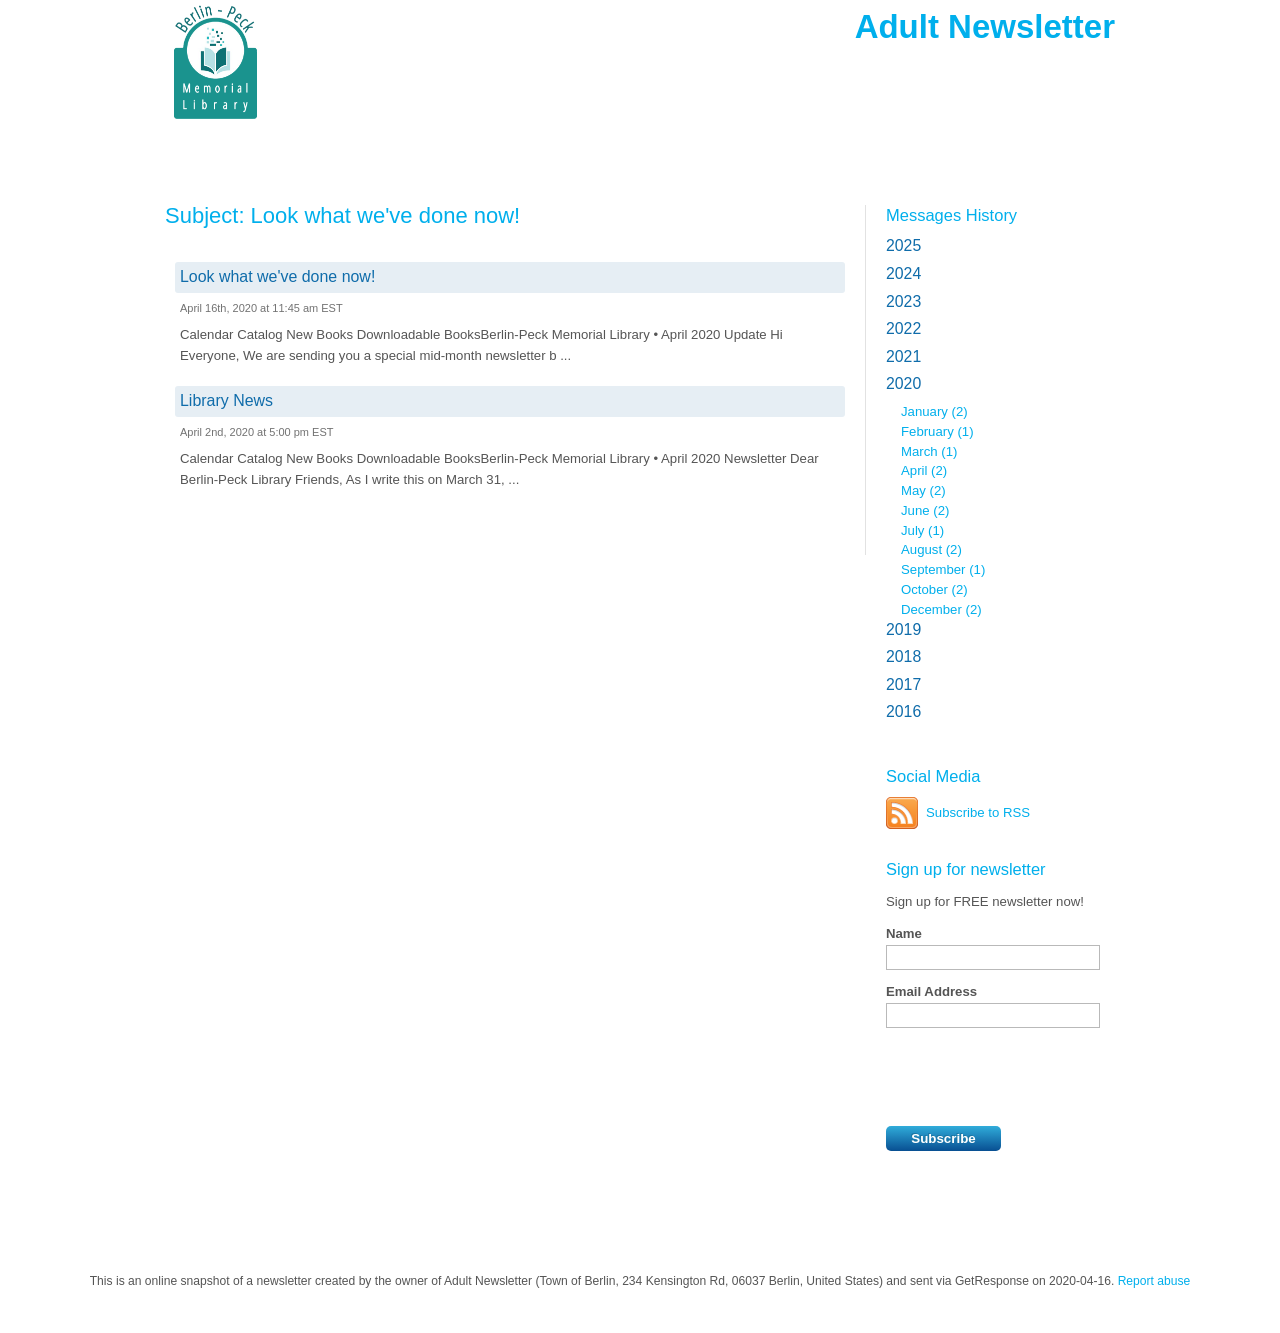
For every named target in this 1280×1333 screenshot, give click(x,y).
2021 (903, 356)
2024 (903, 273)
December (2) (941, 609)
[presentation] (1038, 1077)
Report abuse (1154, 1281)
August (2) (931, 549)
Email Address (931, 991)
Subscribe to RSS (978, 812)
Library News (226, 400)
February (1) (937, 431)
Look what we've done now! (277, 276)
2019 (903, 629)
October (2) (934, 589)
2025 (903, 245)
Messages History (951, 215)
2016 (903, 711)
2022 (903, 328)
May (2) (923, 490)
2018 (903, 656)
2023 (903, 301)
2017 (903, 684)
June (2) (925, 510)
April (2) (924, 470)
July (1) (922, 530)
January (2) (934, 411)
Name (904, 933)
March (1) (929, 451)
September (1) (943, 569)
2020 (903, 383)
